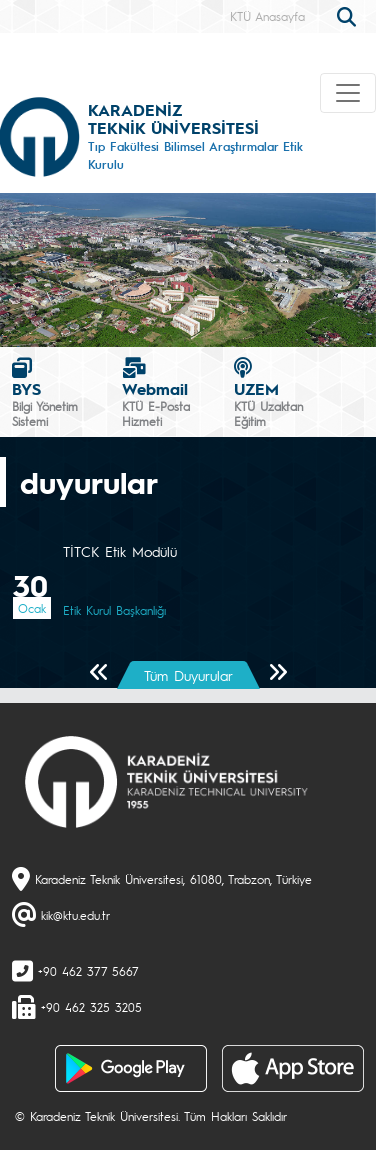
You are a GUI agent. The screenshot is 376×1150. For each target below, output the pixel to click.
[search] (349, 15)
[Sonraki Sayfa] (277, 673)
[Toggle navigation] (348, 93)
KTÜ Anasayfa (267, 16)
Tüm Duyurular (188, 675)
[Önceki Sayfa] (99, 673)
